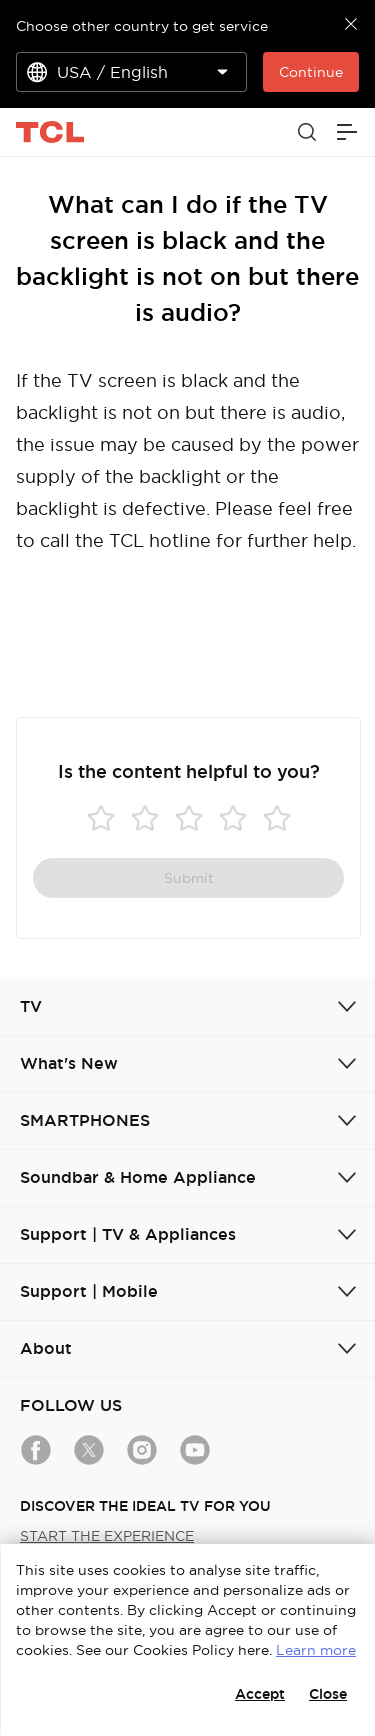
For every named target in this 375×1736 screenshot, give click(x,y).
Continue (311, 72)
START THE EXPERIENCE (107, 1536)
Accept (260, 1694)
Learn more (316, 1650)
